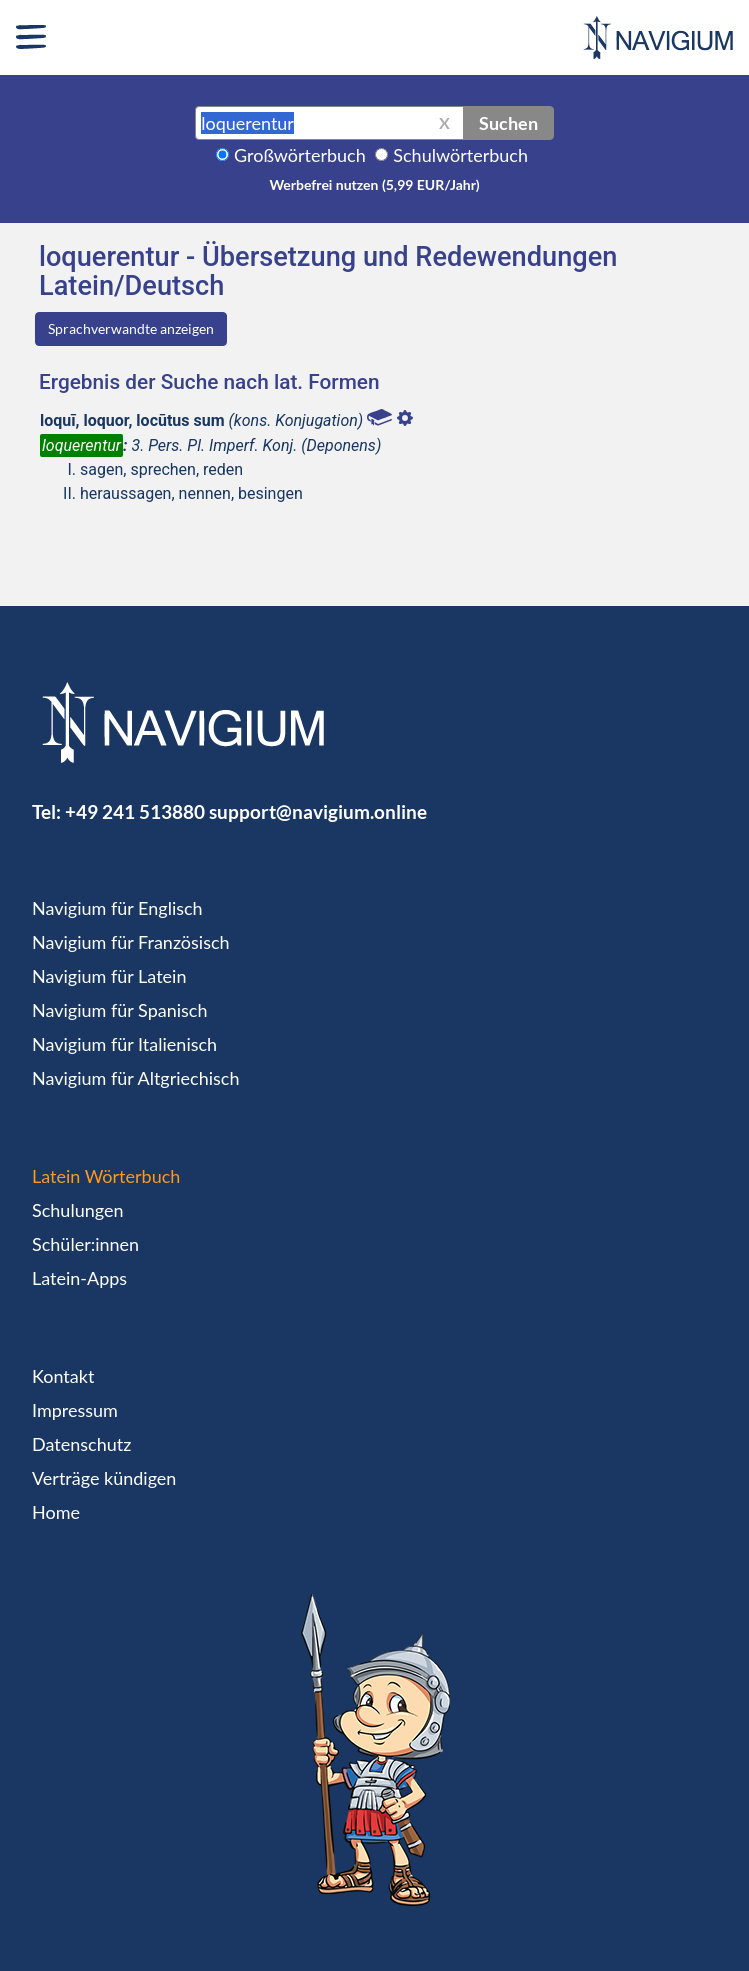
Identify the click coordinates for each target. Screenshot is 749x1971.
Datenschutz (81, 1444)
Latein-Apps (79, 1278)
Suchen (508, 123)
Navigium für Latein (109, 976)
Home (56, 1512)
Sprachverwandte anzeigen (131, 328)
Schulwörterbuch (460, 155)
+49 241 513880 (135, 811)
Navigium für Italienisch (124, 1044)
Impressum (75, 1410)
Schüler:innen (85, 1244)
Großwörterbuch (300, 155)
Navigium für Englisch (117, 908)
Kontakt (63, 1376)
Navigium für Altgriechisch (135, 1078)
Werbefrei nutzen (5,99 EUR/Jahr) (374, 184)
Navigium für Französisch (131, 942)
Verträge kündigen (104, 1478)
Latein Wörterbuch (106, 1176)
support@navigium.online (318, 811)
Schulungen (77, 1210)
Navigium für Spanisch (120, 1010)
